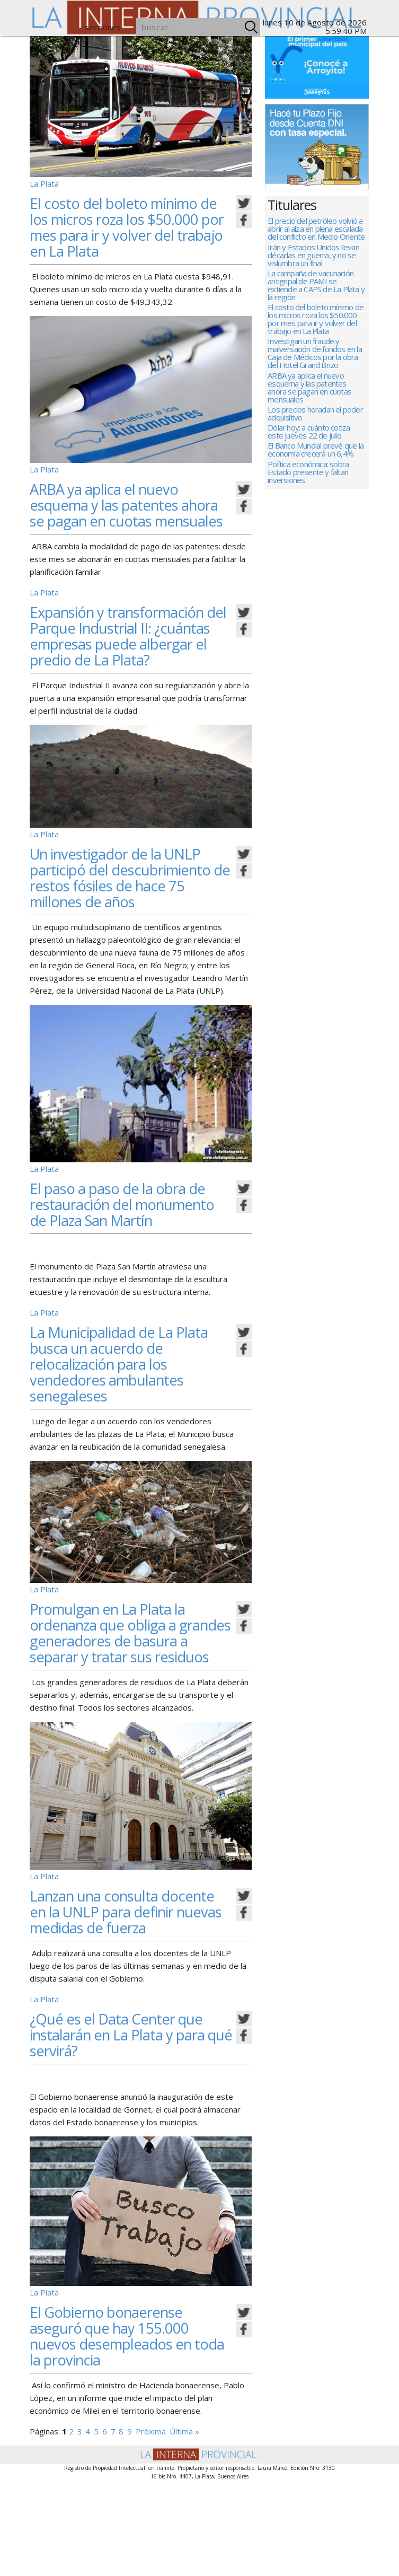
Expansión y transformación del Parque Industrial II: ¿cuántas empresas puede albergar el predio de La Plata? (128, 659)
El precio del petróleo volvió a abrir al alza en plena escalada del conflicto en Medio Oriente (316, 229)
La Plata (44, 183)
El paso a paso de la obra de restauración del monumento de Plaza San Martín (127, 1259)
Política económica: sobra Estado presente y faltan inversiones (308, 499)
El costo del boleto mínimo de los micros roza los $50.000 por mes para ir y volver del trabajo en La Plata (130, 226)
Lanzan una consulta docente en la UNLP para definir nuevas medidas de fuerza (123, 1999)
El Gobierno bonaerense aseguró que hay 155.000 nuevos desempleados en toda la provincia (120, 2431)
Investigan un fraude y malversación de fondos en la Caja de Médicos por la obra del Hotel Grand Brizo (315, 365)
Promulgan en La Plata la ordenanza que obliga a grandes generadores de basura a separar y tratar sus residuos (130, 1704)
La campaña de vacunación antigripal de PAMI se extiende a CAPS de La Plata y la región (316, 291)
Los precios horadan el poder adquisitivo (315, 432)
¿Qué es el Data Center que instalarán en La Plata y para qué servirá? (128, 2130)
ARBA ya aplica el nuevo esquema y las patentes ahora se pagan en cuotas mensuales (119, 512)
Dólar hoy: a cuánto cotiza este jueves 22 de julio (309, 453)
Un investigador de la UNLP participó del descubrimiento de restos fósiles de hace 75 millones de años (126, 917)
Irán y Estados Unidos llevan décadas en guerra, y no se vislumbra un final (313, 258)
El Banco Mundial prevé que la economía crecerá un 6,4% (315, 474)
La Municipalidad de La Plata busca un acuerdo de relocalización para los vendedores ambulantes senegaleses (129, 1427)
